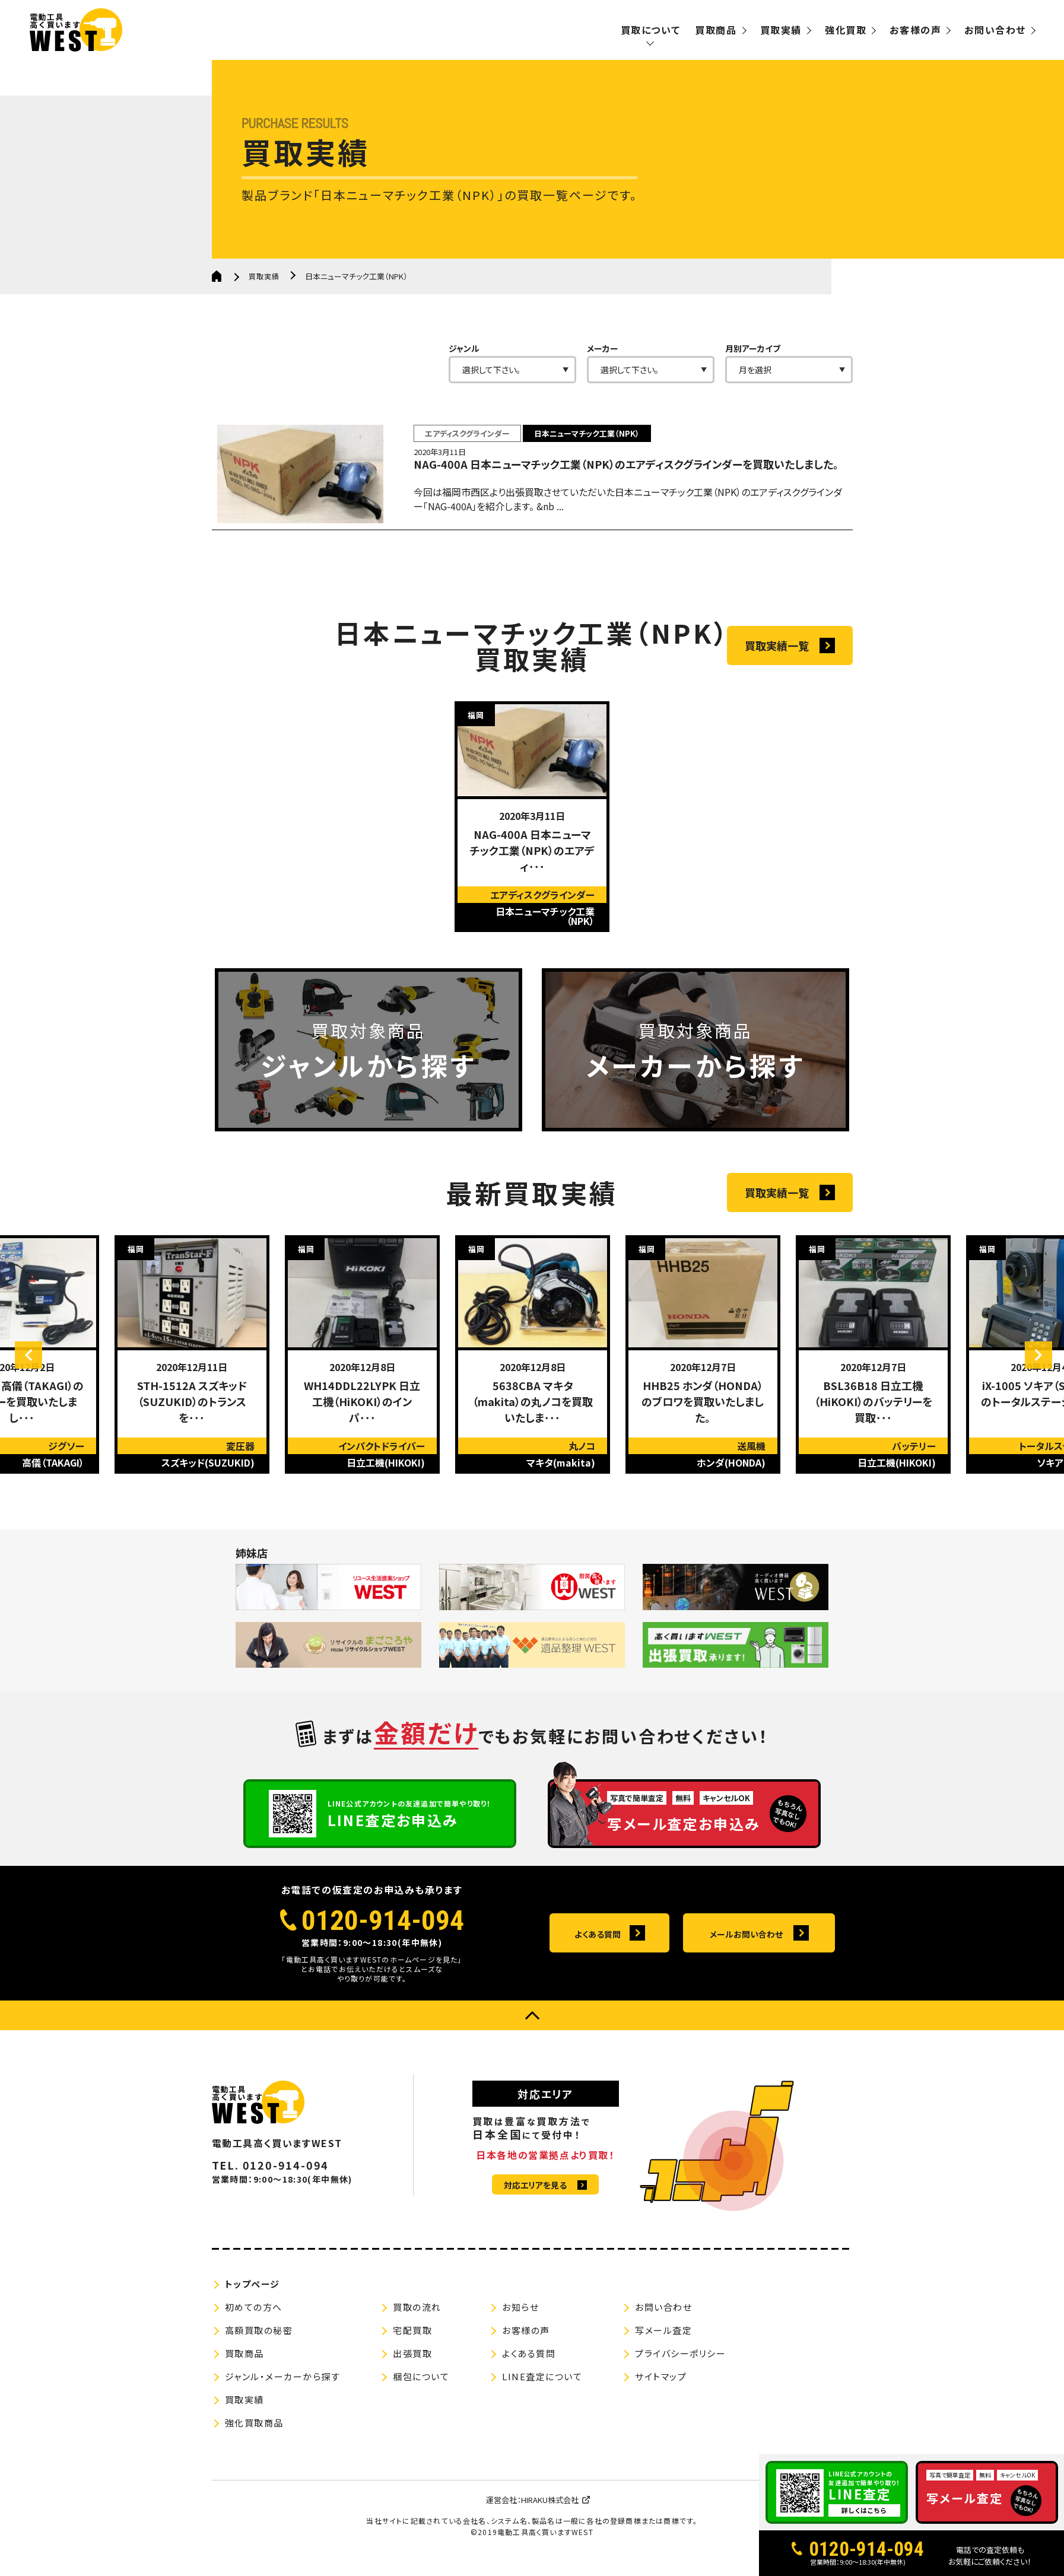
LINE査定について (542, 2403)
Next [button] (1028, 1405)
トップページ (252, 2310)
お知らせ (520, 2333)
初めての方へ (253, 2333)
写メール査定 (663, 2357)
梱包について (421, 2403)
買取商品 (715, 30)
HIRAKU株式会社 (550, 2526)
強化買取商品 (254, 2449)
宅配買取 (412, 2357)
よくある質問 (597, 1960)
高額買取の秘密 (259, 2357)
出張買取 (412, 2380)
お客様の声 (915, 30)
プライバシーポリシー (680, 2380)
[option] (532, 828)
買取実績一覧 (777, 656)
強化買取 (845, 30)
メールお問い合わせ (746, 1960)
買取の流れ (417, 2333)
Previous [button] (38, 1405)
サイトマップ (661, 2403)
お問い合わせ (995, 30)
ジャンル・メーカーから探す (283, 2403)
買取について (651, 30)
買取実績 (781, 30)
